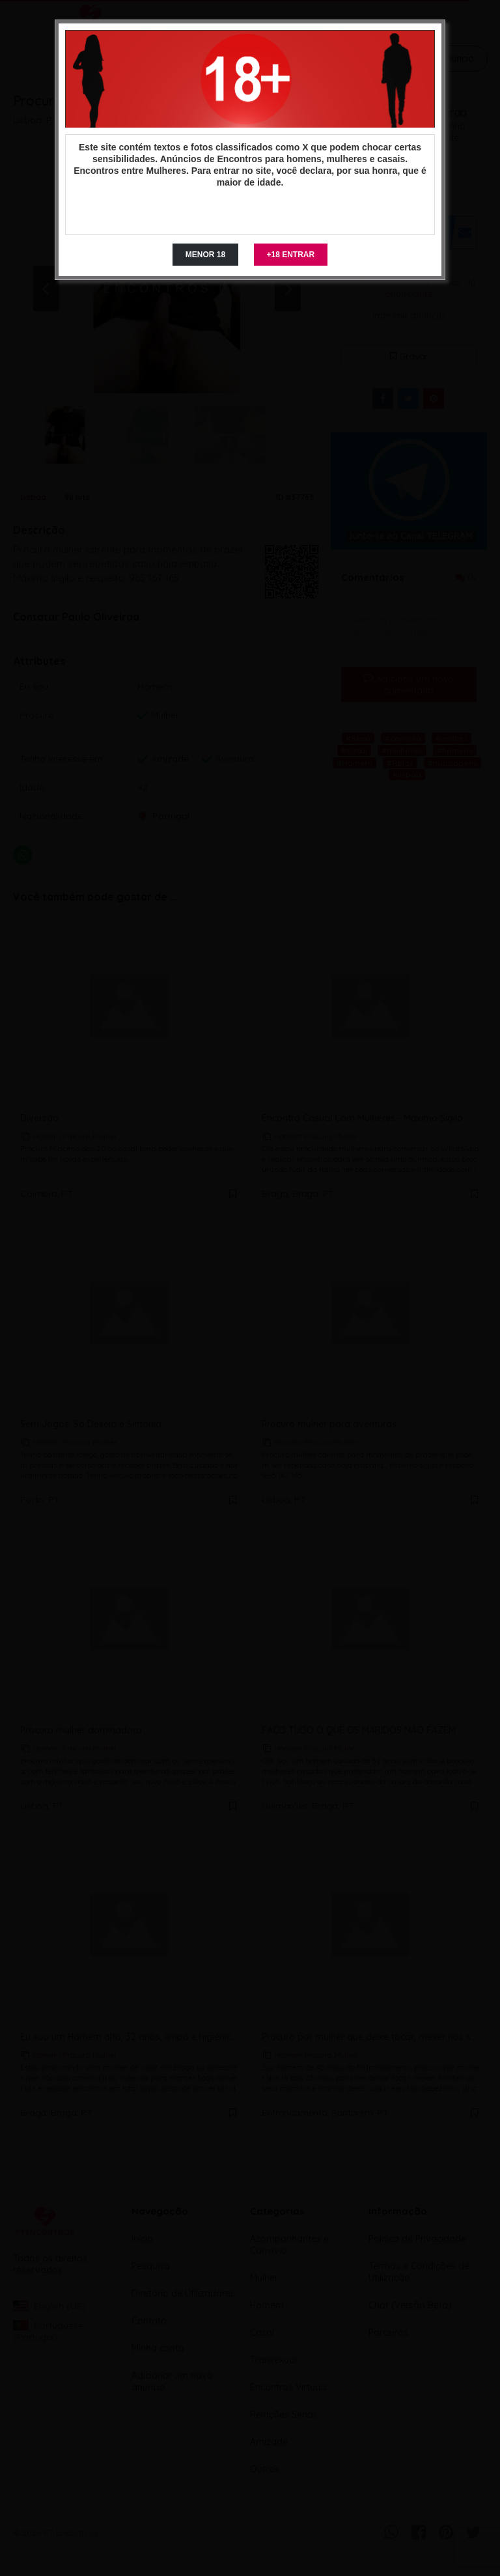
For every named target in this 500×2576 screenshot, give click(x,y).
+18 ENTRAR (291, 254)
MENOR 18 (205, 254)
